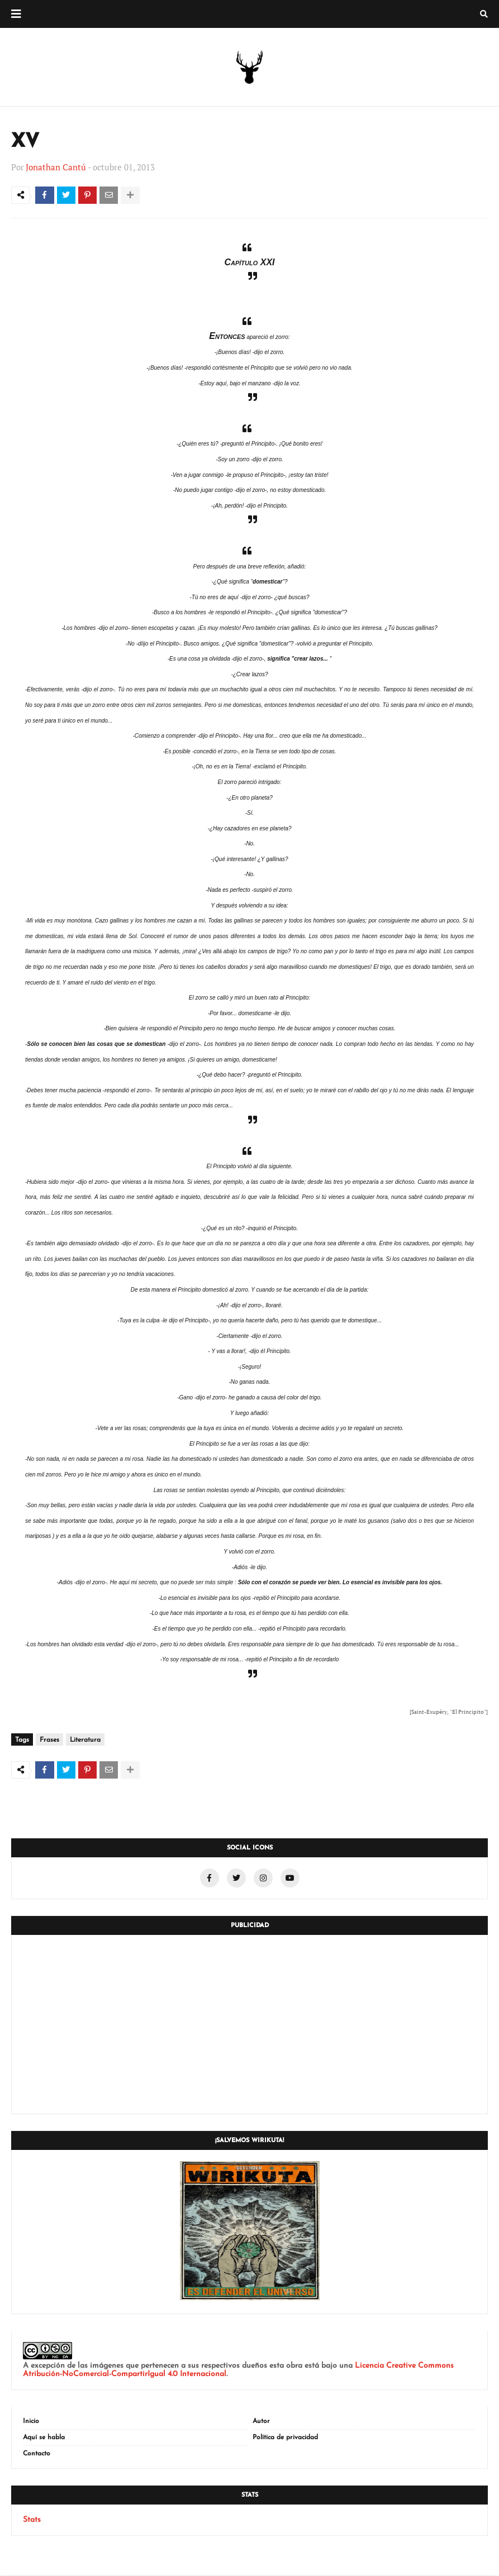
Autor (261, 2422)
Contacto (36, 2454)
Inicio (31, 2422)
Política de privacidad (285, 2438)
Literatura (85, 1741)
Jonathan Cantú (56, 167)
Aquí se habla (44, 2438)
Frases (49, 1741)
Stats (32, 2521)
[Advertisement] (249, 2025)
